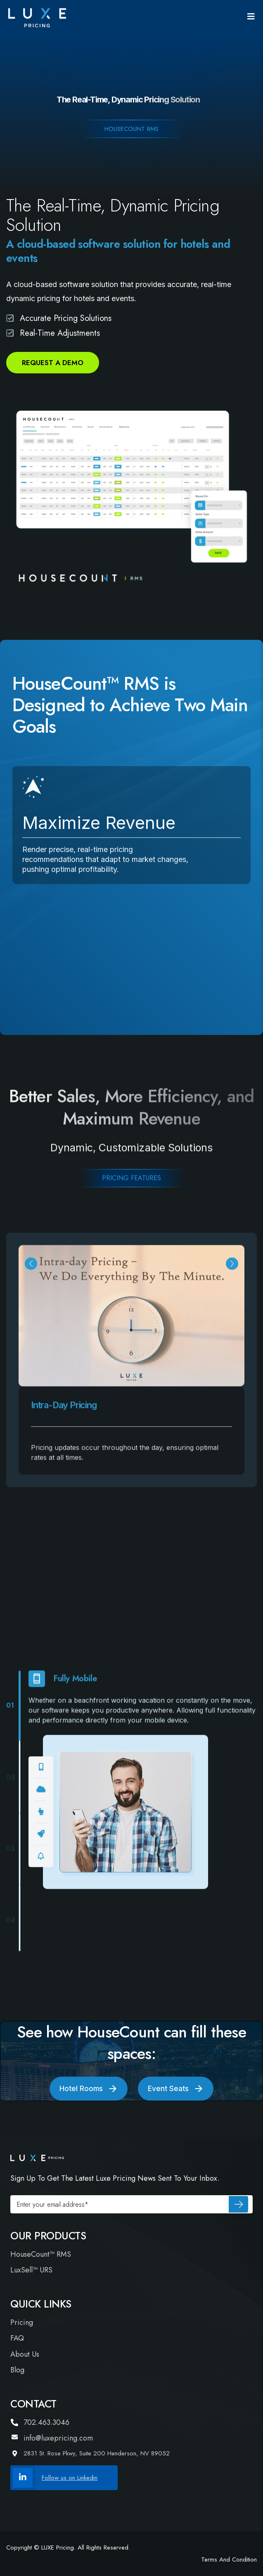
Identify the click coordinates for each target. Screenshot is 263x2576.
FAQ (17, 2338)
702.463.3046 (39, 2422)
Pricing (21, 2322)
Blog (17, 2370)
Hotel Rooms (88, 2089)
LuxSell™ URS (31, 2270)
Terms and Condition (229, 2559)
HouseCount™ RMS (40, 2254)
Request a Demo (52, 363)
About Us (24, 2354)
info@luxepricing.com (51, 2438)
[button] (31, 1276)
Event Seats (176, 2089)
